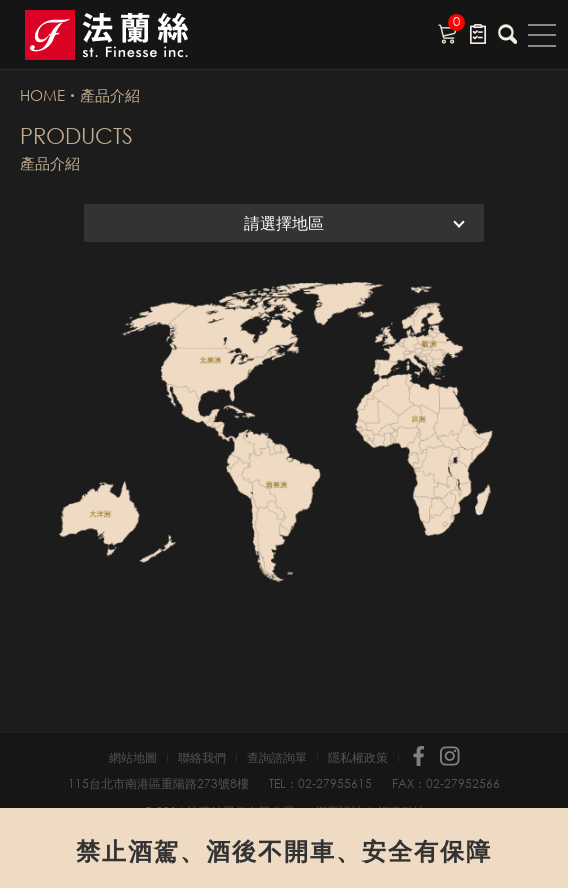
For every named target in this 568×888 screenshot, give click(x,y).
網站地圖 (133, 758)
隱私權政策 (358, 758)
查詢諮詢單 (277, 758)
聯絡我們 (202, 758)
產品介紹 (110, 95)
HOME (42, 95)
